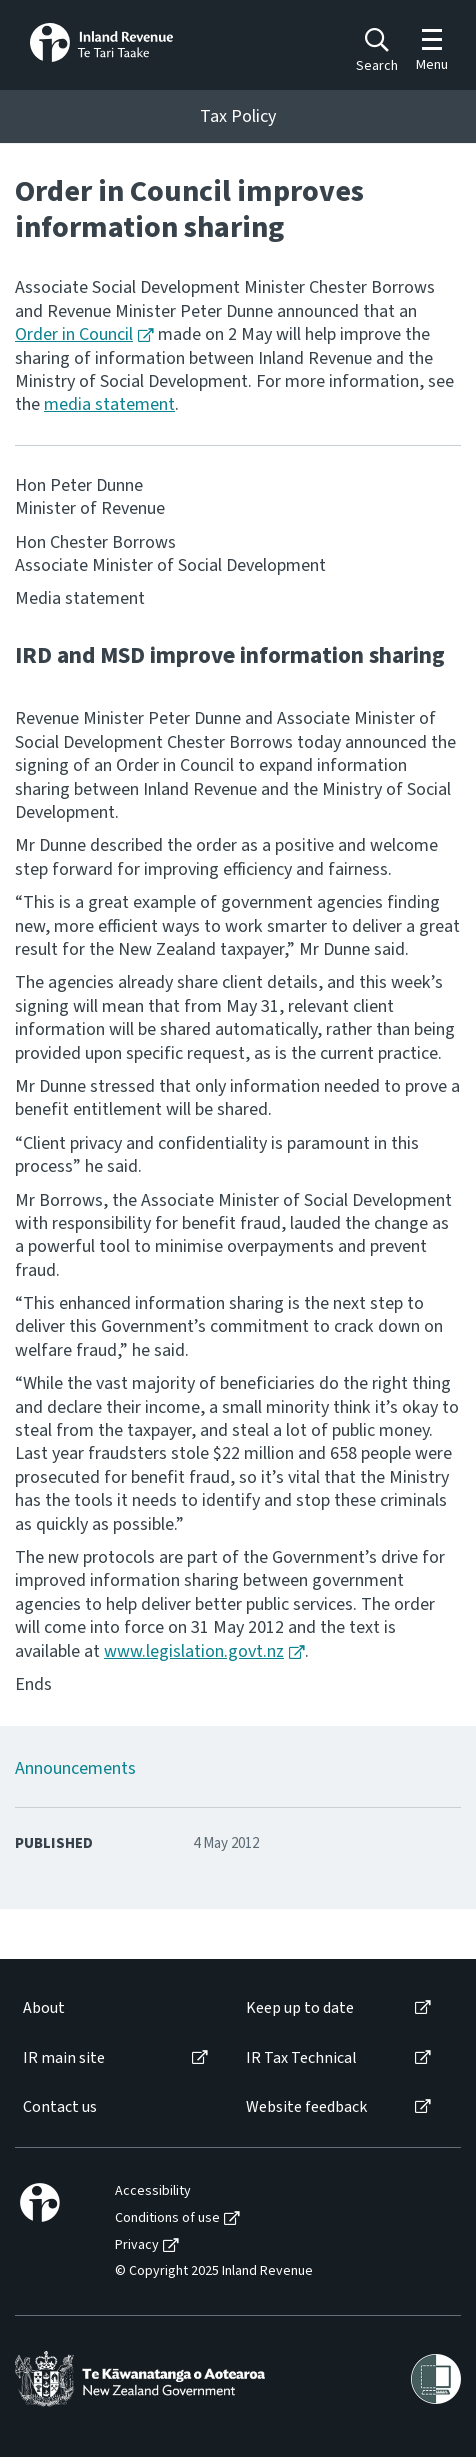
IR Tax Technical (301, 2058)
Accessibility (153, 2191)
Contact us (60, 2107)
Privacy (137, 2245)
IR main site (64, 2058)
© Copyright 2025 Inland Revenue (214, 2271)
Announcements (75, 1768)
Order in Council (74, 334)
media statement (109, 404)
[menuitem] (114, 2008)
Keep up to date (300, 2008)
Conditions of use (167, 2218)
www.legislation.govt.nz (194, 1651)
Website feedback (306, 2107)
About (44, 2008)
